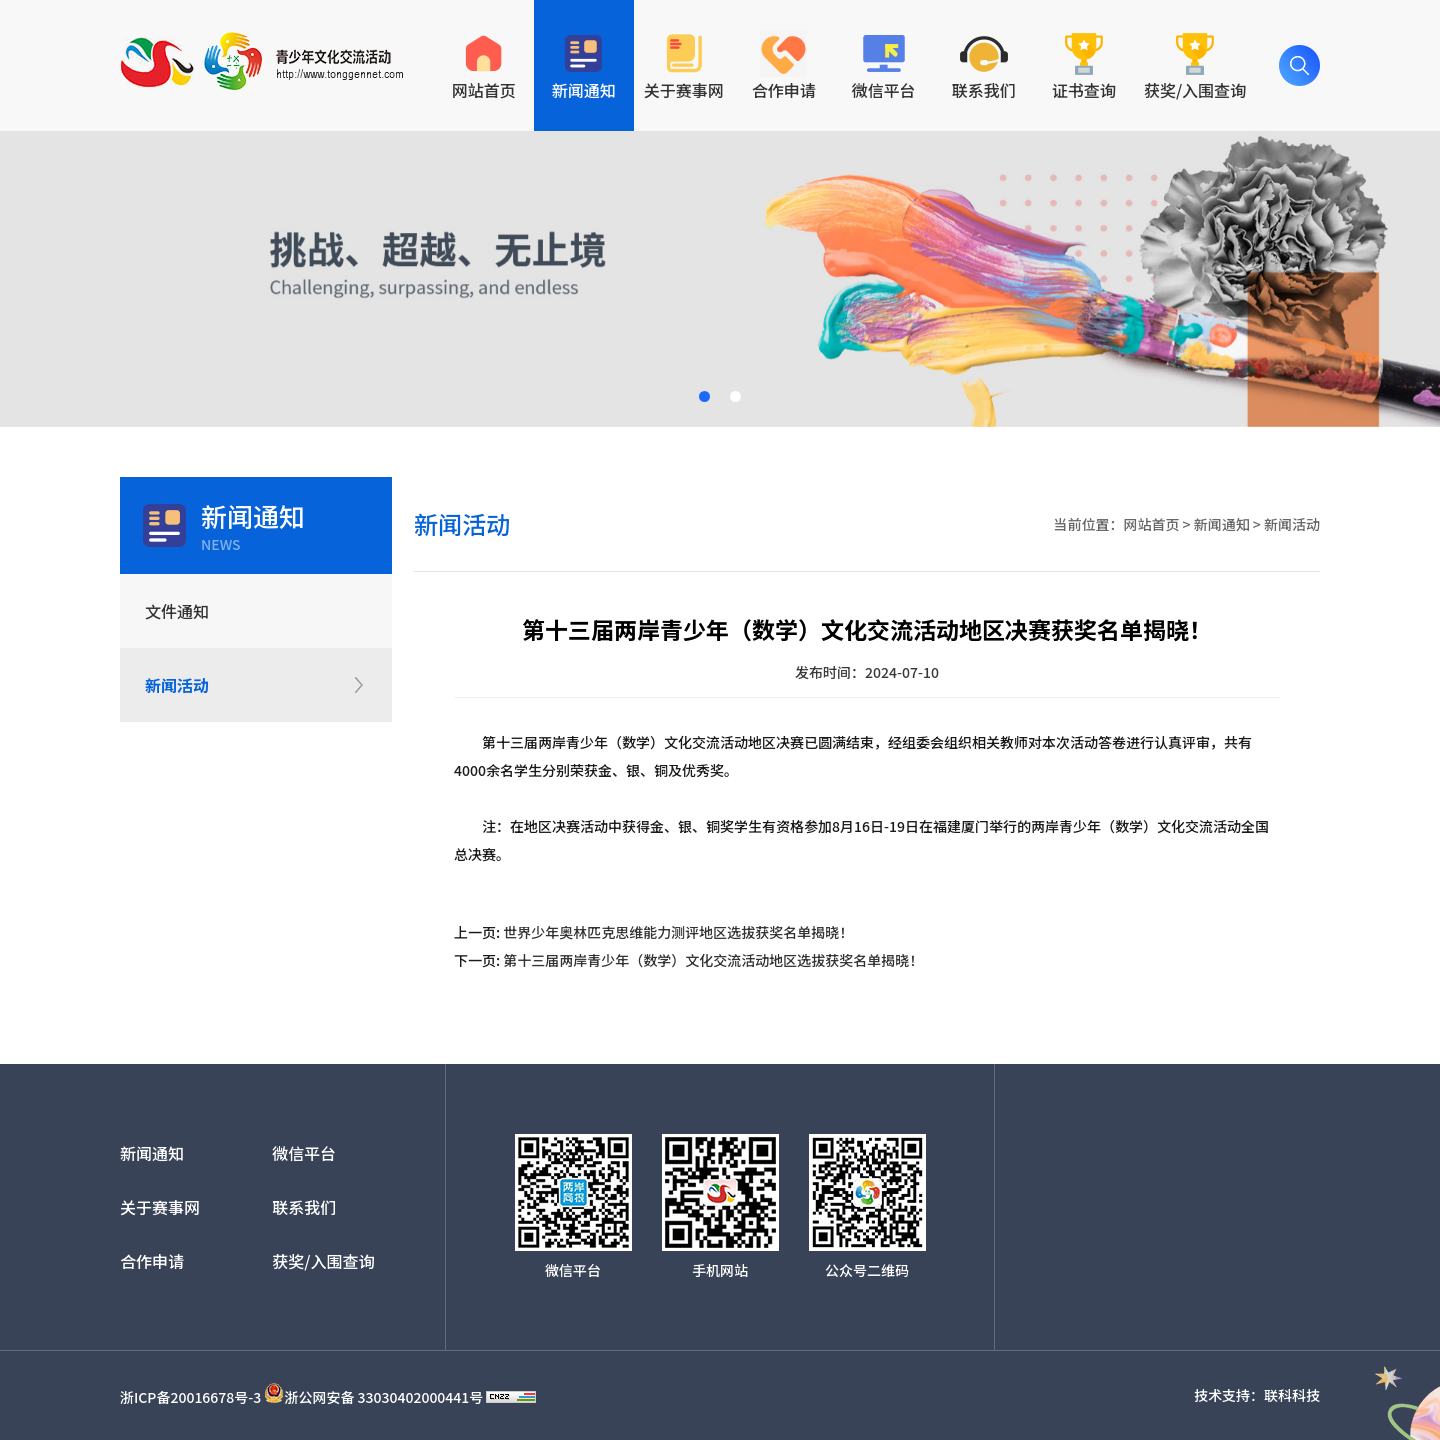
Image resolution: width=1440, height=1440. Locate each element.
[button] (704, 396)
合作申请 (152, 1261)
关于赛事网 (160, 1207)
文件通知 (177, 611)
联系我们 (304, 1207)
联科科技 (1292, 1395)
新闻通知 (1222, 524)
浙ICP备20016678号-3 (190, 1397)
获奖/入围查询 (323, 1261)
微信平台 (304, 1153)
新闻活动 (177, 685)
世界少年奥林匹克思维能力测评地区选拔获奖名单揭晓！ (678, 932)
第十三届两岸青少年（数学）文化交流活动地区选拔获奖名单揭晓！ (713, 960)
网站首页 (1151, 524)
